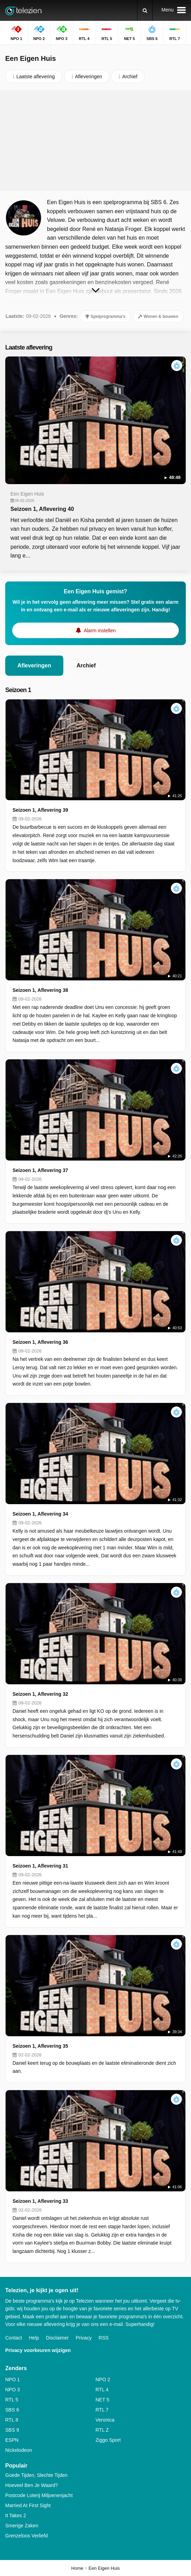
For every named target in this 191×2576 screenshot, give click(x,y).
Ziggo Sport (108, 2440)
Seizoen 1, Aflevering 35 (40, 2046)
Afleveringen (34, 665)
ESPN (11, 2440)
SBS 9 (12, 2430)
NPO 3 (12, 2389)
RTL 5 (11, 2399)
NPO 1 (12, 2379)
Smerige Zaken (21, 2525)
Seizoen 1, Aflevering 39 (40, 810)
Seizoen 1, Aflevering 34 (40, 1514)
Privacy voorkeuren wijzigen (38, 2350)
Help (34, 2338)
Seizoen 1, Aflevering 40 (42, 509)
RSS (103, 2338)
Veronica (105, 2420)
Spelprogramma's (105, 316)
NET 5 (102, 2399)
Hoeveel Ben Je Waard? (31, 2485)
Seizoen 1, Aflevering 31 (40, 1866)
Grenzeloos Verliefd (26, 2535)
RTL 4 (102, 2389)
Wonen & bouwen (158, 316)
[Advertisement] (95, 140)
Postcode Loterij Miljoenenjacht (39, 2495)
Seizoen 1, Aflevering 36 (40, 1342)
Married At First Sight (28, 2505)
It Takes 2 (15, 2515)
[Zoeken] (145, 10)
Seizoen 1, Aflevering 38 (40, 990)
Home (77, 2568)
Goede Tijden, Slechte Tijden (36, 2475)
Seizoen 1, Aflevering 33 (40, 2201)
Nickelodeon (18, 2450)
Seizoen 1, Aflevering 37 (40, 1170)
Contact (13, 2338)
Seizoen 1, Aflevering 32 (40, 1694)
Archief (86, 665)
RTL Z (102, 2430)
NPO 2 (103, 2379)
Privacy (83, 2338)
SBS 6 (12, 2410)
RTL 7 (102, 2410)
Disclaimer (57, 2338)
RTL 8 (11, 2420)
